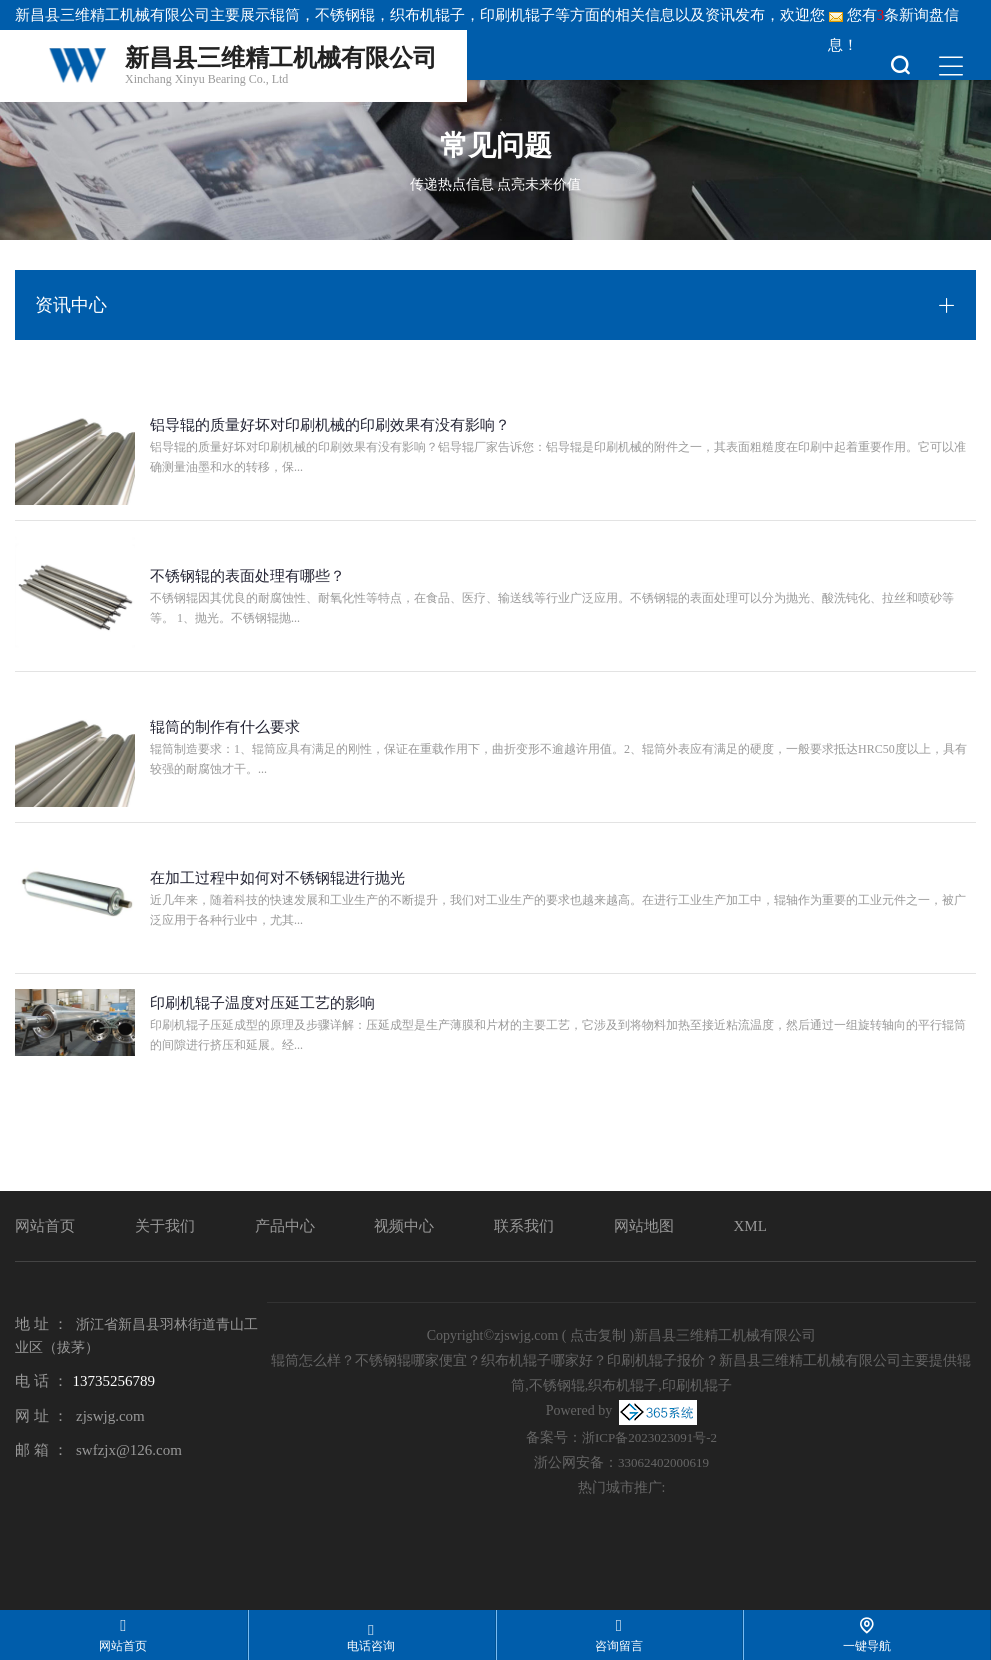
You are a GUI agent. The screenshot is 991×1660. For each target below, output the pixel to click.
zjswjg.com (110, 1416)
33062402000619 (663, 1462)
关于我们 (165, 1226)
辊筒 (285, 15)
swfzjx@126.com (129, 1450)
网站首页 (45, 1226)
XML (750, 1226)
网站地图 (644, 1226)
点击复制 (598, 1335)
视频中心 (404, 1226)
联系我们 (524, 1226)
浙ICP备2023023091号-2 (649, 1437)
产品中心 (285, 1226)
